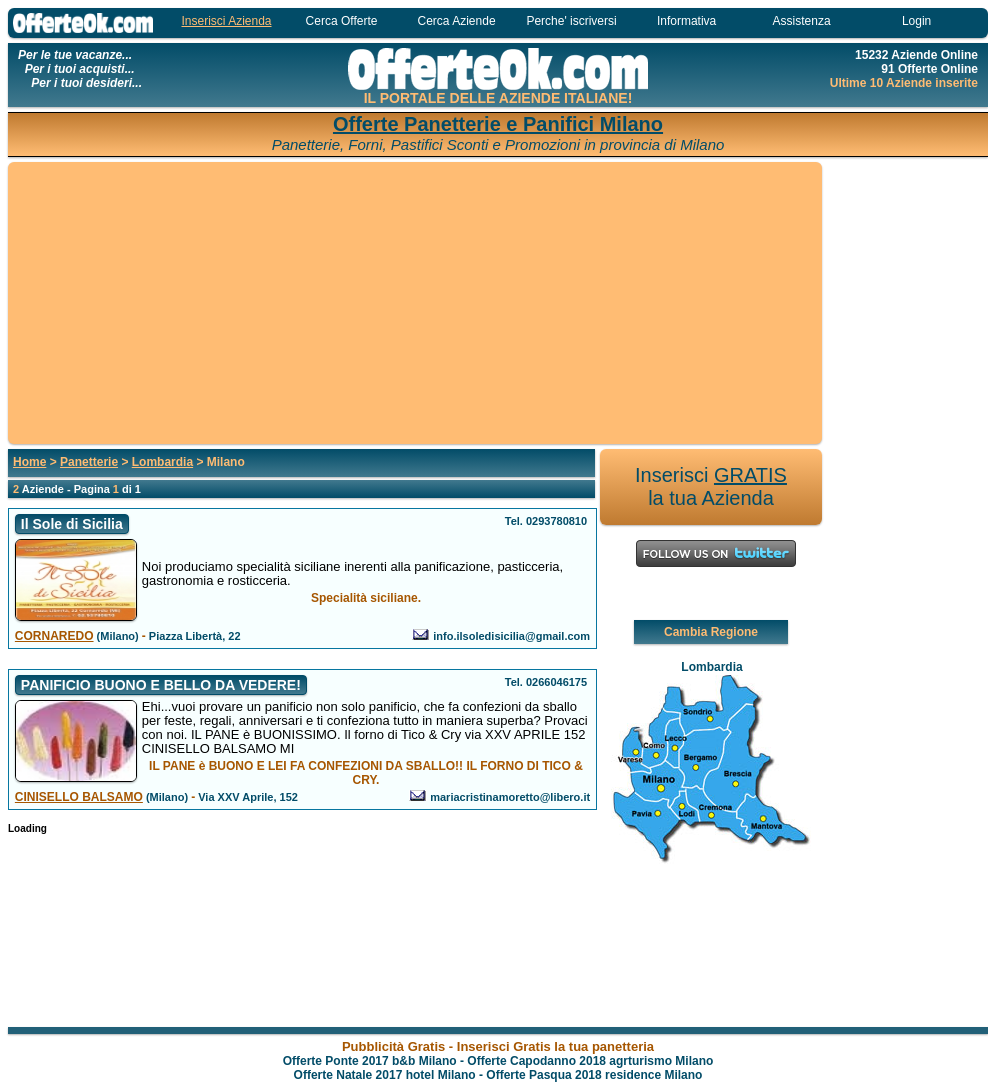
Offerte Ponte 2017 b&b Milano (370, 1061)
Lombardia (162, 462)
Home (29, 462)
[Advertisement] (415, 304)
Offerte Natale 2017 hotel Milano (385, 1075)
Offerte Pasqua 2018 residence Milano (594, 1075)
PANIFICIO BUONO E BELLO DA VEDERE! (161, 685)
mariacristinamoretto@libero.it (510, 797)
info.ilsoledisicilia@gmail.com (511, 636)
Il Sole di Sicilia (72, 524)
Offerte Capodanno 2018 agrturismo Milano (590, 1061)
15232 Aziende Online (916, 55)
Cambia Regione (711, 632)
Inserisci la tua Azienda (711, 486)
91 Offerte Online (929, 69)
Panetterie (89, 462)
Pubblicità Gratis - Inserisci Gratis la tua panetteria (498, 1046)
